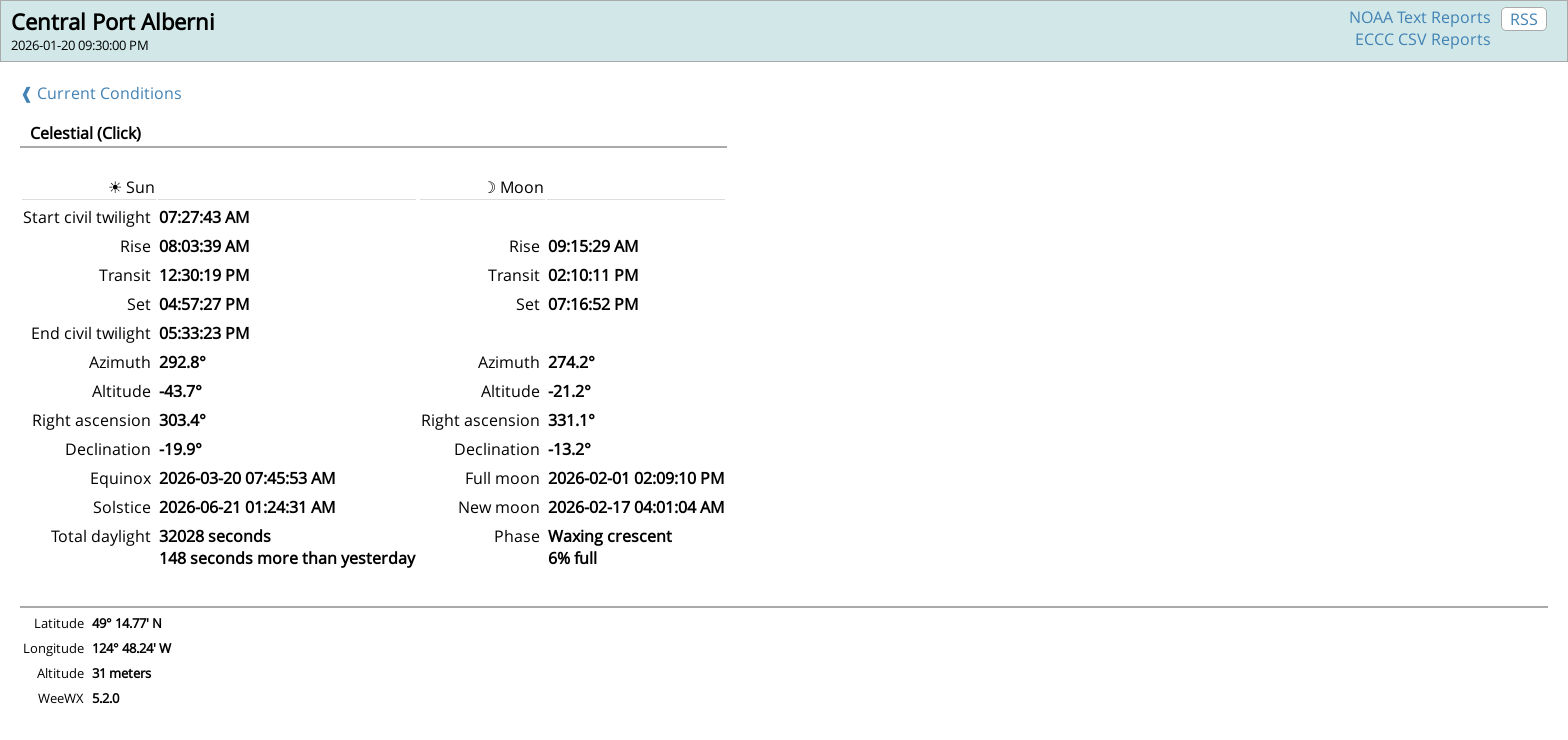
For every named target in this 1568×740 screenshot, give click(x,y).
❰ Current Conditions (101, 93)
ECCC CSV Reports (1423, 39)
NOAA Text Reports (1420, 17)
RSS (1524, 19)
